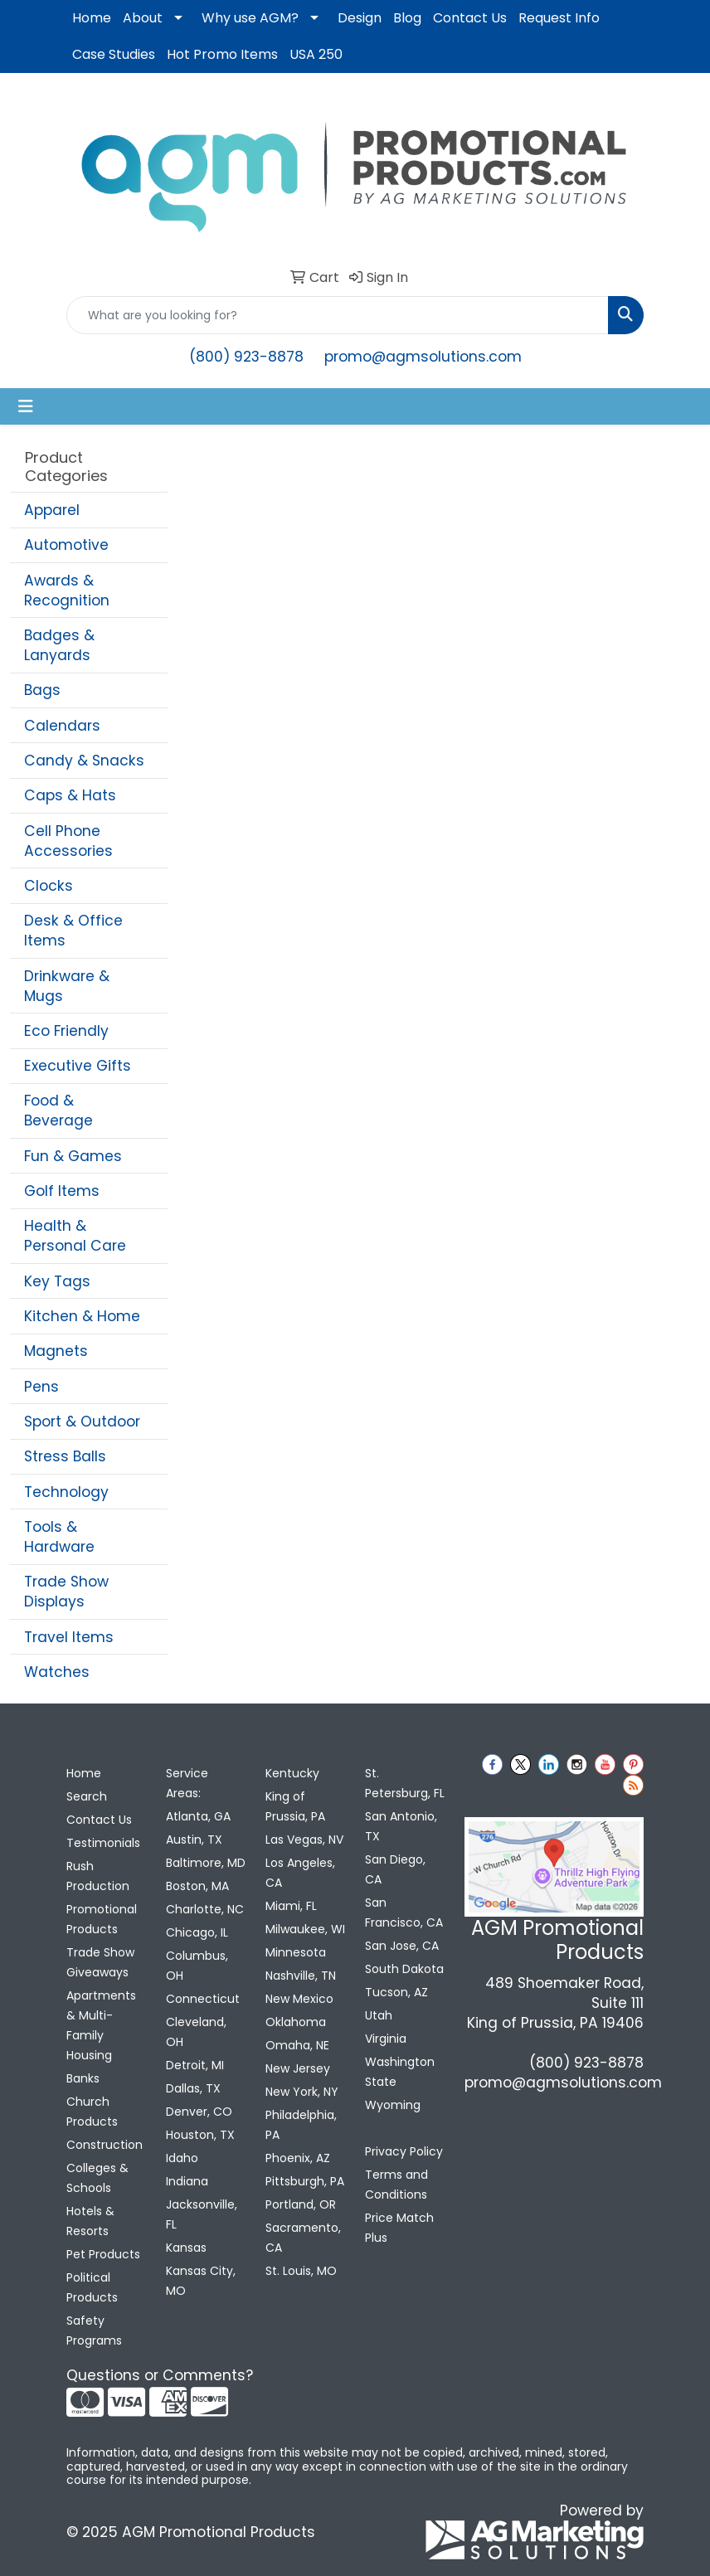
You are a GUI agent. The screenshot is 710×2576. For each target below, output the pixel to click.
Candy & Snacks (84, 760)
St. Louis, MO (301, 2271)
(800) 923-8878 (246, 357)
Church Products (92, 2111)
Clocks (48, 886)
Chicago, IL (197, 1932)
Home (91, 17)
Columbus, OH (197, 1965)
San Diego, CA (395, 1869)
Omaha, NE (297, 2045)
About (143, 17)
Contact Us (470, 17)
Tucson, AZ (396, 1992)
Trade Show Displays (66, 1591)
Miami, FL (291, 1906)
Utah (378, 2015)
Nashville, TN (300, 1975)
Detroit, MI (195, 2065)
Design (360, 17)
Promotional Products (101, 1919)
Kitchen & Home (82, 1316)
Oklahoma (295, 2022)
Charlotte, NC (205, 1909)
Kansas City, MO (201, 2281)
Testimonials (103, 1843)
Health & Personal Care (75, 1236)
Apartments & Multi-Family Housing (101, 2025)
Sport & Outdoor (82, 1421)
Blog (407, 17)
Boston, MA (197, 1886)
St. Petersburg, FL (405, 1783)
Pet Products (103, 2254)
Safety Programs (94, 2330)
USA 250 (316, 54)
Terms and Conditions (396, 2184)
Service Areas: (187, 1783)
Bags (42, 690)
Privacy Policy (404, 2151)
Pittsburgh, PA (304, 2181)
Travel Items (69, 1637)
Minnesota (295, 1952)
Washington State (400, 2072)
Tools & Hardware (59, 1537)
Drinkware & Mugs (66, 986)
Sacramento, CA (303, 2237)
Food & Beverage (58, 1110)
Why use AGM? (250, 17)
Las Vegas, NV (304, 1839)
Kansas (186, 2247)
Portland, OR (300, 2204)
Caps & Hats (70, 795)
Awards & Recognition (66, 590)
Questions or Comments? (159, 2375)
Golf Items (62, 1191)
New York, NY (301, 2091)
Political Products (92, 2287)
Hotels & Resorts (90, 2221)
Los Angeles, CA (300, 1872)
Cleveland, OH (196, 2032)
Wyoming (393, 2105)
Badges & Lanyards (59, 645)
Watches (57, 1672)
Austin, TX (194, 1839)
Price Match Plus (399, 2227)
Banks (83, 2078)
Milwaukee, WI (305, 1929)
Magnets (56, 1351)
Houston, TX (200, 2134)
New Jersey (297, 2068)
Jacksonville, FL (201, 2214)
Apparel (52, 510)
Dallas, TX (193, 2088)
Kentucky (292, 1773)
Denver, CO (199, 2111)
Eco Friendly (66, 1031)
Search (86, 1796)
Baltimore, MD (206, 1862)
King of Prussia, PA (295, 1806)
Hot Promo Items (222, 54)
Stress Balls (65, 1456)
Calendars (62, 726)
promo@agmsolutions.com (423, 357)
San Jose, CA (402, 1945)
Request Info (559, 17)
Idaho (182, 2158)
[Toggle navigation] (25, 406)
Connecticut (203, 1998)
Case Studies (113, 54)
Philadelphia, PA (301, 2125)
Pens (41, 1387)
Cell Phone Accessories (68, 841)
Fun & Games (73, 1156)
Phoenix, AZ (297, 2158)
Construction (104, 2144)
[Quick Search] (337, 315)
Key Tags (57, 1281)
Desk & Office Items (73, 930)
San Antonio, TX (401, 1826)
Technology (66, 1492)
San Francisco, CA (404, 1912)
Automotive (66, 545)
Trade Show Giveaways (100, 1962)
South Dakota (404, 1969)
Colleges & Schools (97, 2178)
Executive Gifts (77, 1066)
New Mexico (299, 1998)
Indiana (187, 2181)
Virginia (385, 2038)
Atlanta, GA (198, 1816)
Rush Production (97, 1876)
